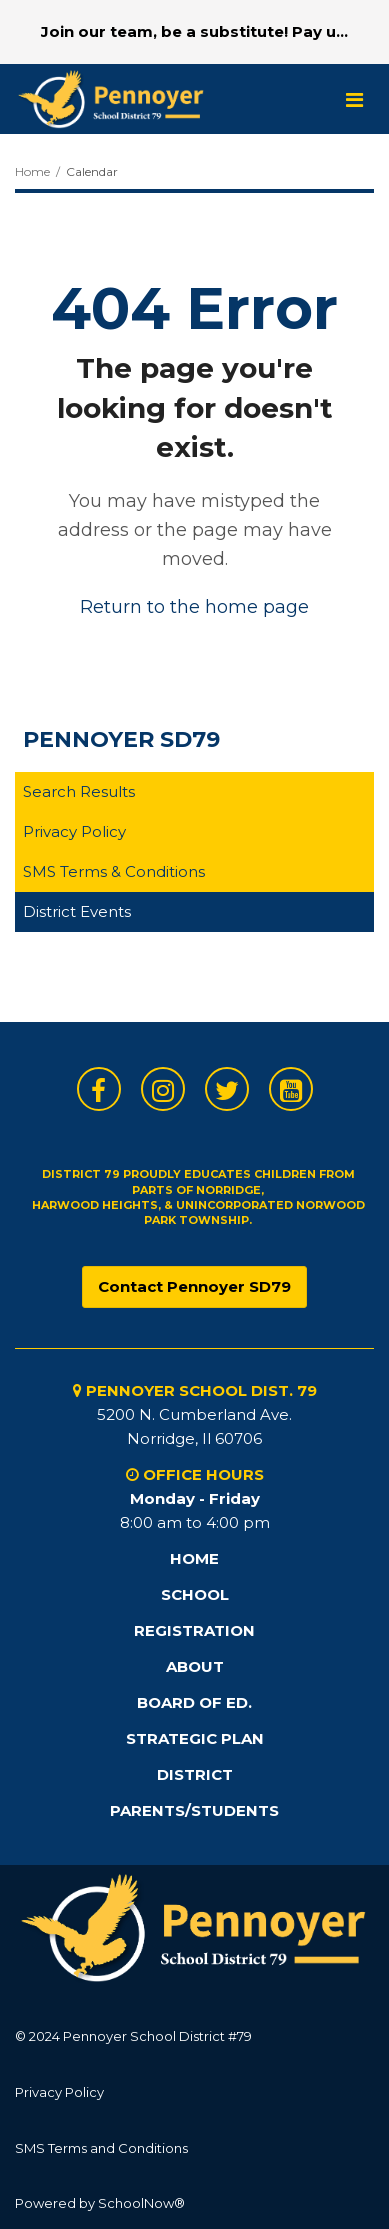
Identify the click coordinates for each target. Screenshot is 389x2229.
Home (32, 171)
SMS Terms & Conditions (114, 871)
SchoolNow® (141, 2203)
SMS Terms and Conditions (101, 2148)
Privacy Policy (74, 831)
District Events (77, 911)
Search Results (79, 791)
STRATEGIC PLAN (195, 1738)
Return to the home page (194, 607)
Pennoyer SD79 (121, 739)
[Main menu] (354, 99)
